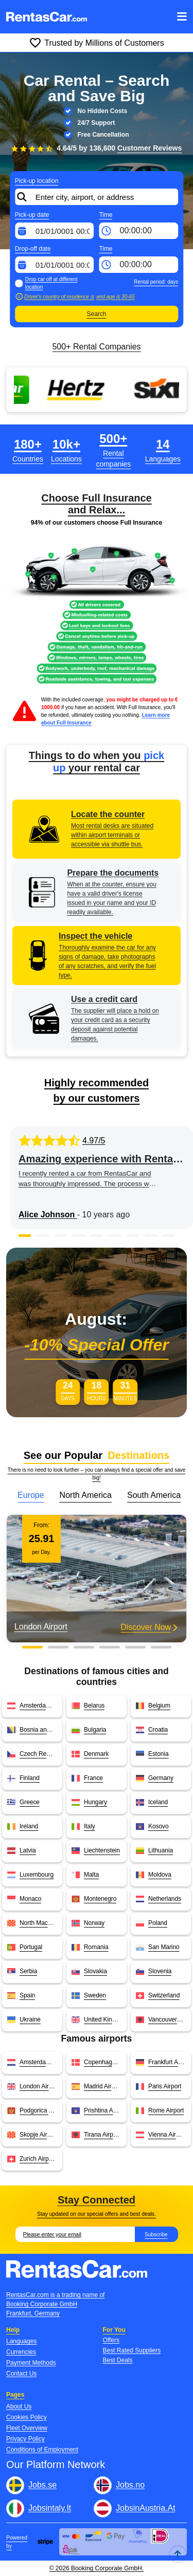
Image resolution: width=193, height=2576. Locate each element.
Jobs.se (42, 2484)
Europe (30, 1495)
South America (154, 1495)
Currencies (21, 2352)
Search (96, 314)
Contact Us (21, 2373)
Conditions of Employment (42, 2449)
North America (86, 1495)
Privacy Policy (25, 2438)
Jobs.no (130, 2484)
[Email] (75, 2234)
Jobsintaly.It (49, 2508)
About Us (18, 2406)
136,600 (135, 148)
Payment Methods (31, 2362)
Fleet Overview (26, 2428)
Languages (21, 2341)
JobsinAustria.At (146, 2508)
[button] (24, 1235)
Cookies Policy (26, 2417)
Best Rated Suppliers (132, 2350)
